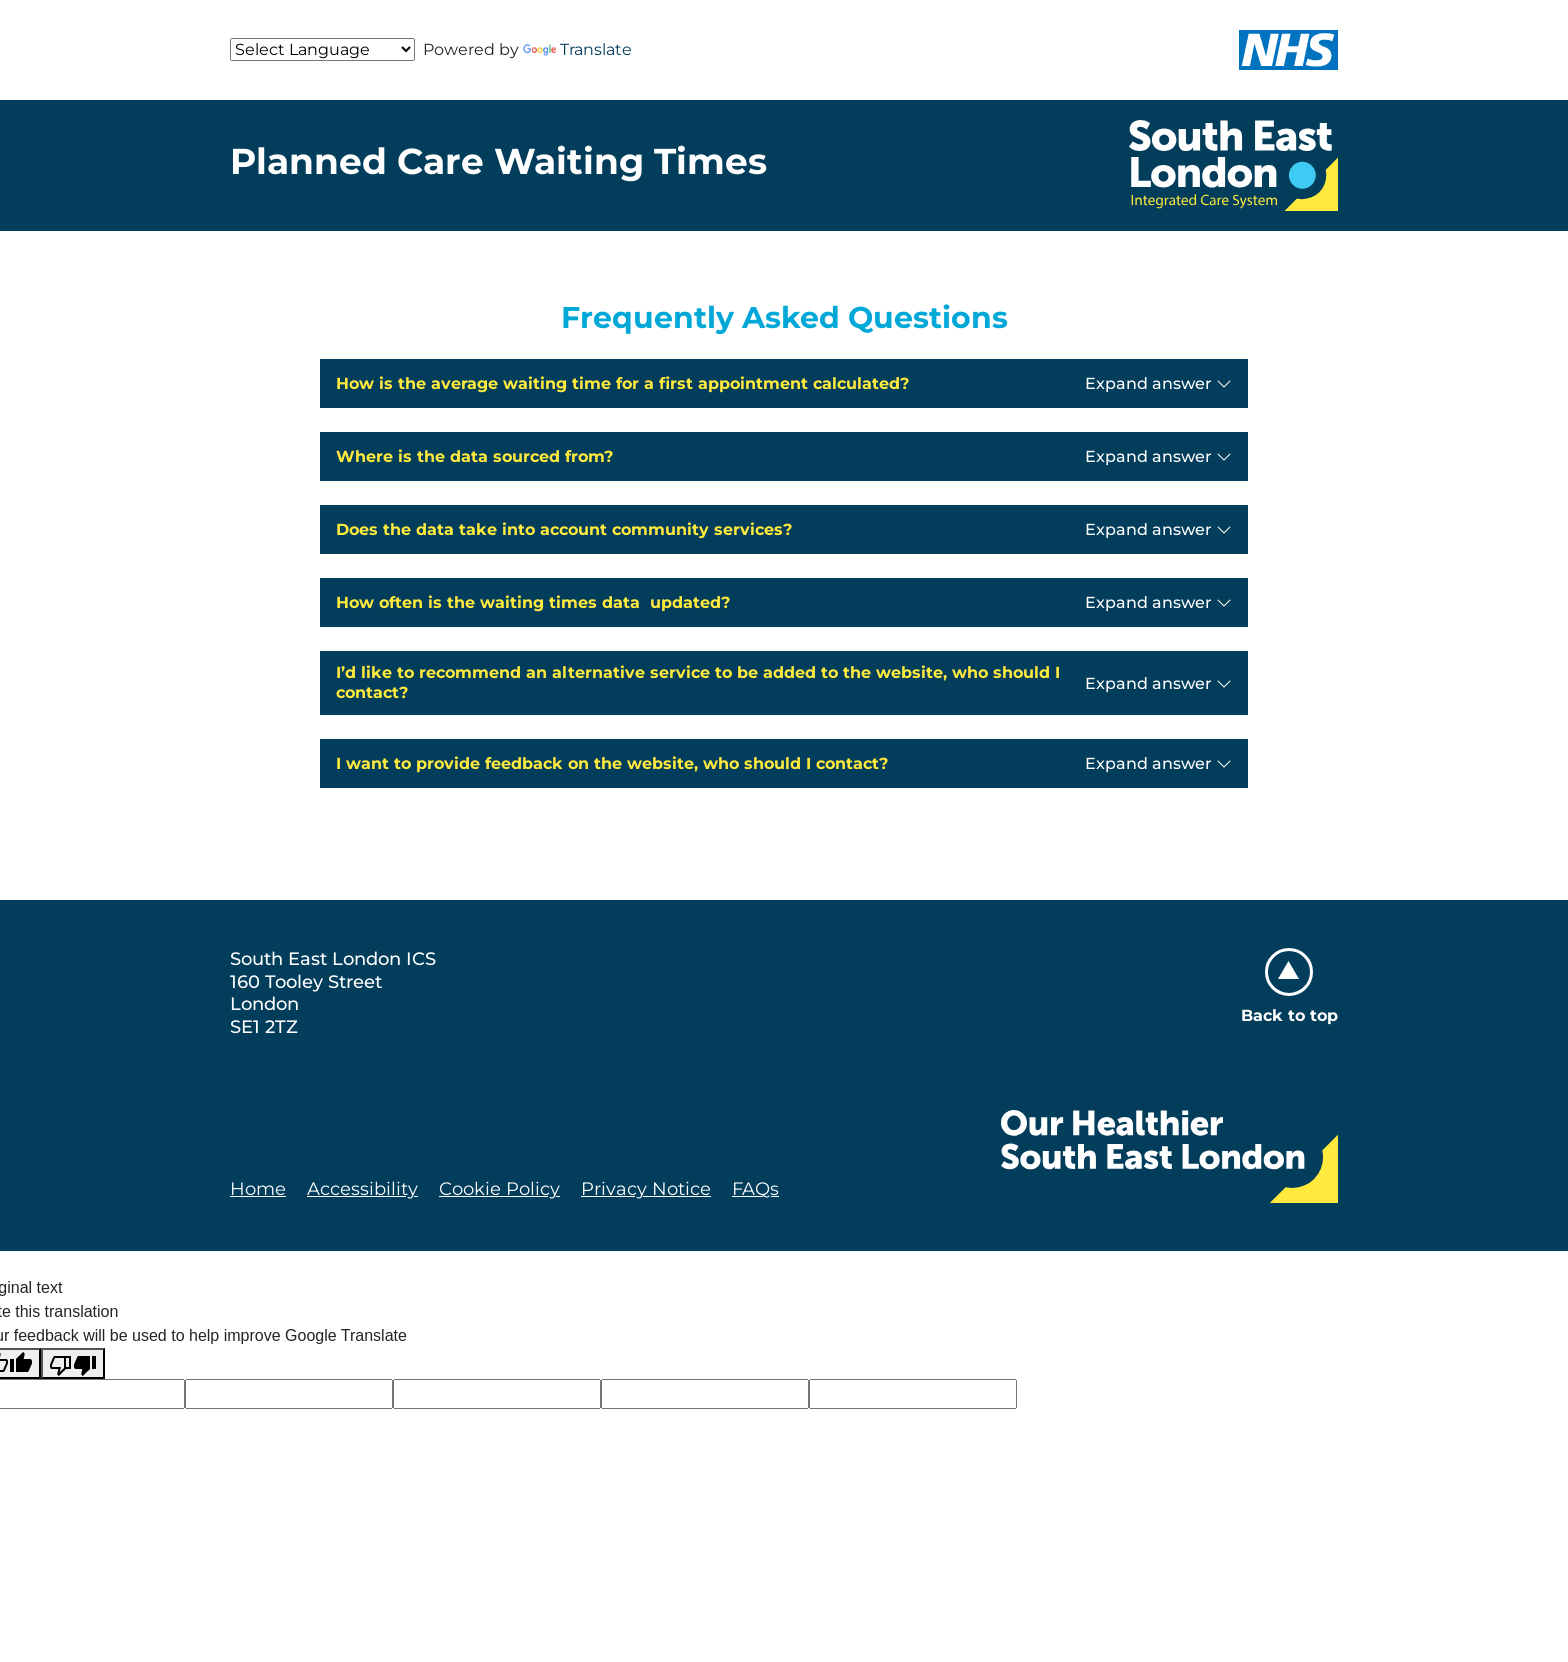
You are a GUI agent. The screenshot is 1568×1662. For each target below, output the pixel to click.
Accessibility (362, 1189)
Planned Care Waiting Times (498, 161)
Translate (577, 49)
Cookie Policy (499, 1189)
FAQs (755, 1189)
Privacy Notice (646, 1189)
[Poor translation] (73, 1363)
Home (258, 1189)
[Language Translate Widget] (322, 49)
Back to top (1289, 986)
